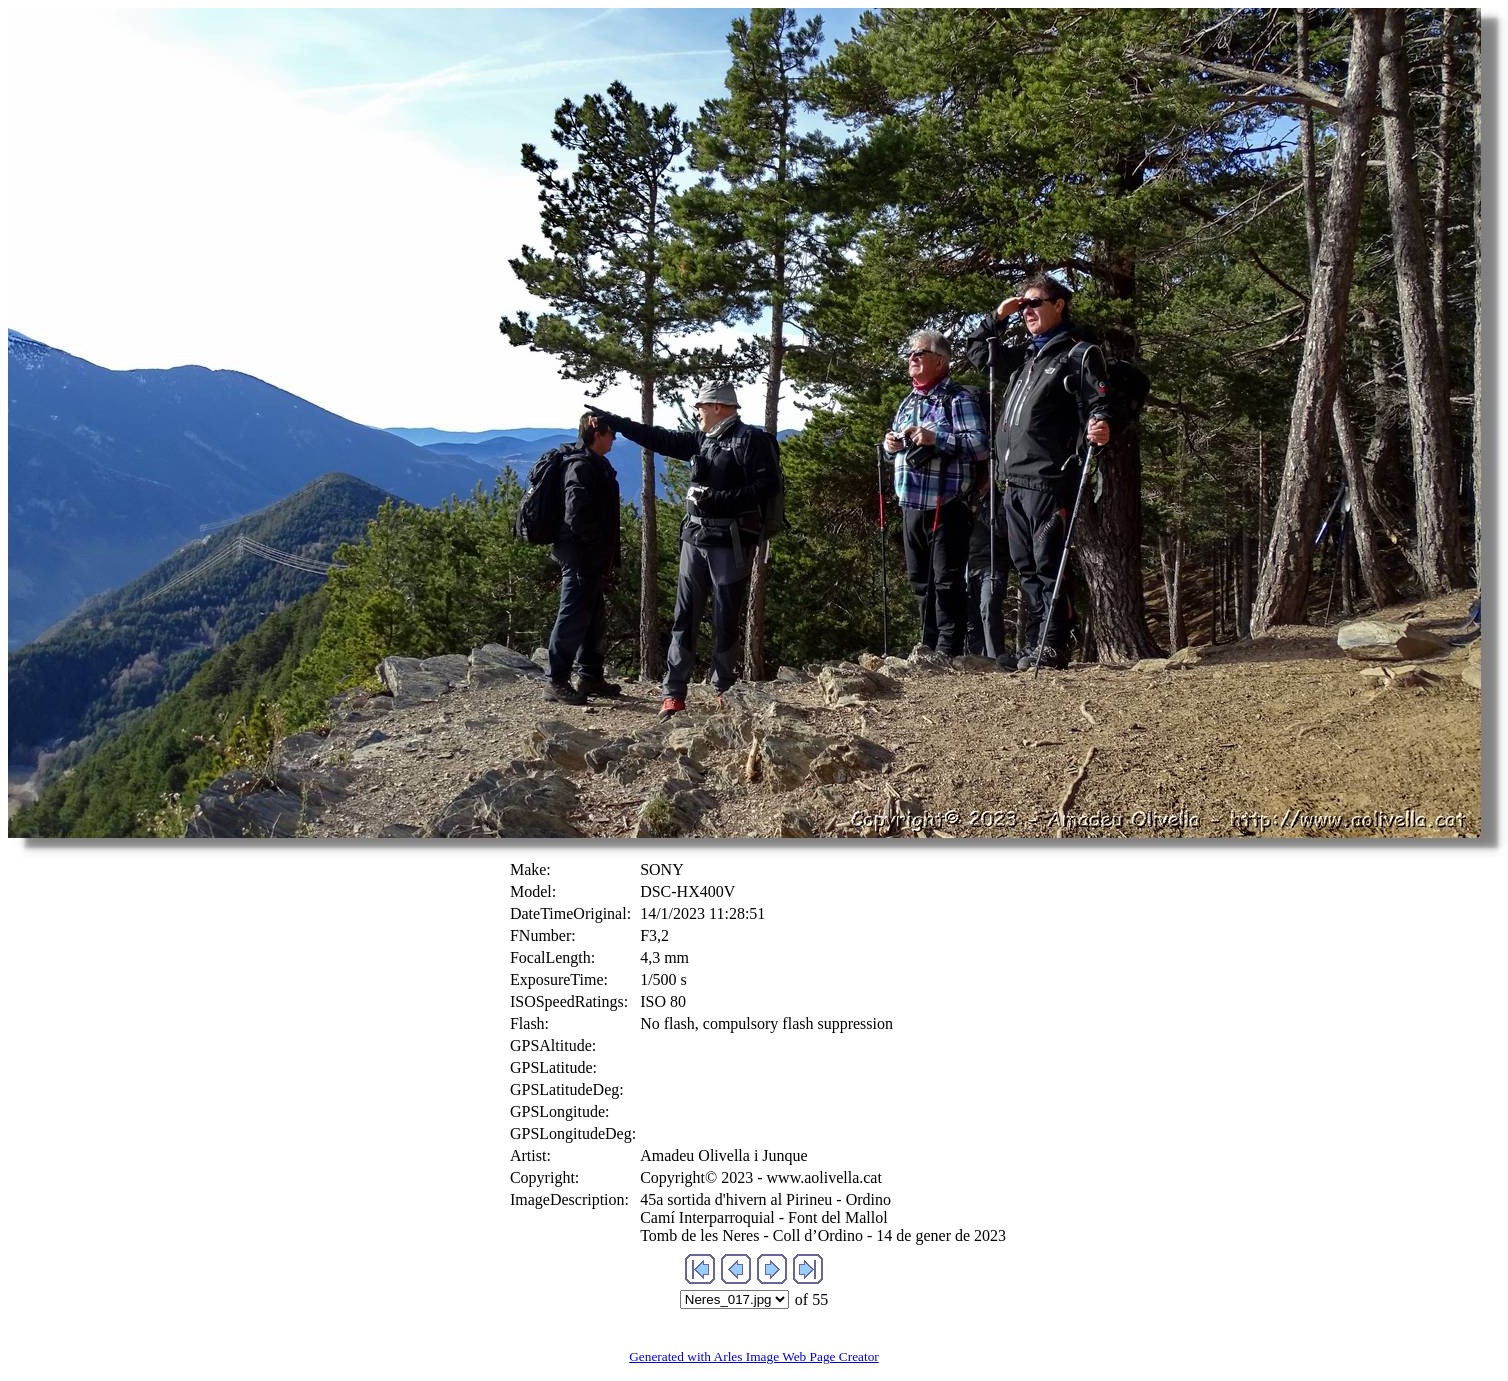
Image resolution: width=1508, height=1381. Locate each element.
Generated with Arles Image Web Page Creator (754, 1356)
